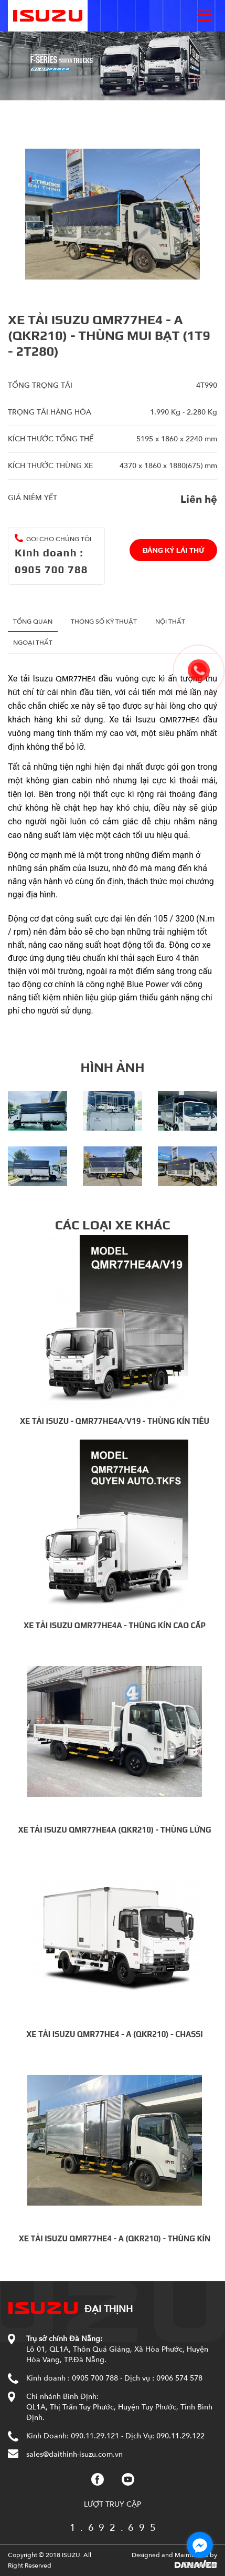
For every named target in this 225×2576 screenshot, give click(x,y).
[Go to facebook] (200, 2545)
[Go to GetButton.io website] (200, 2565)
